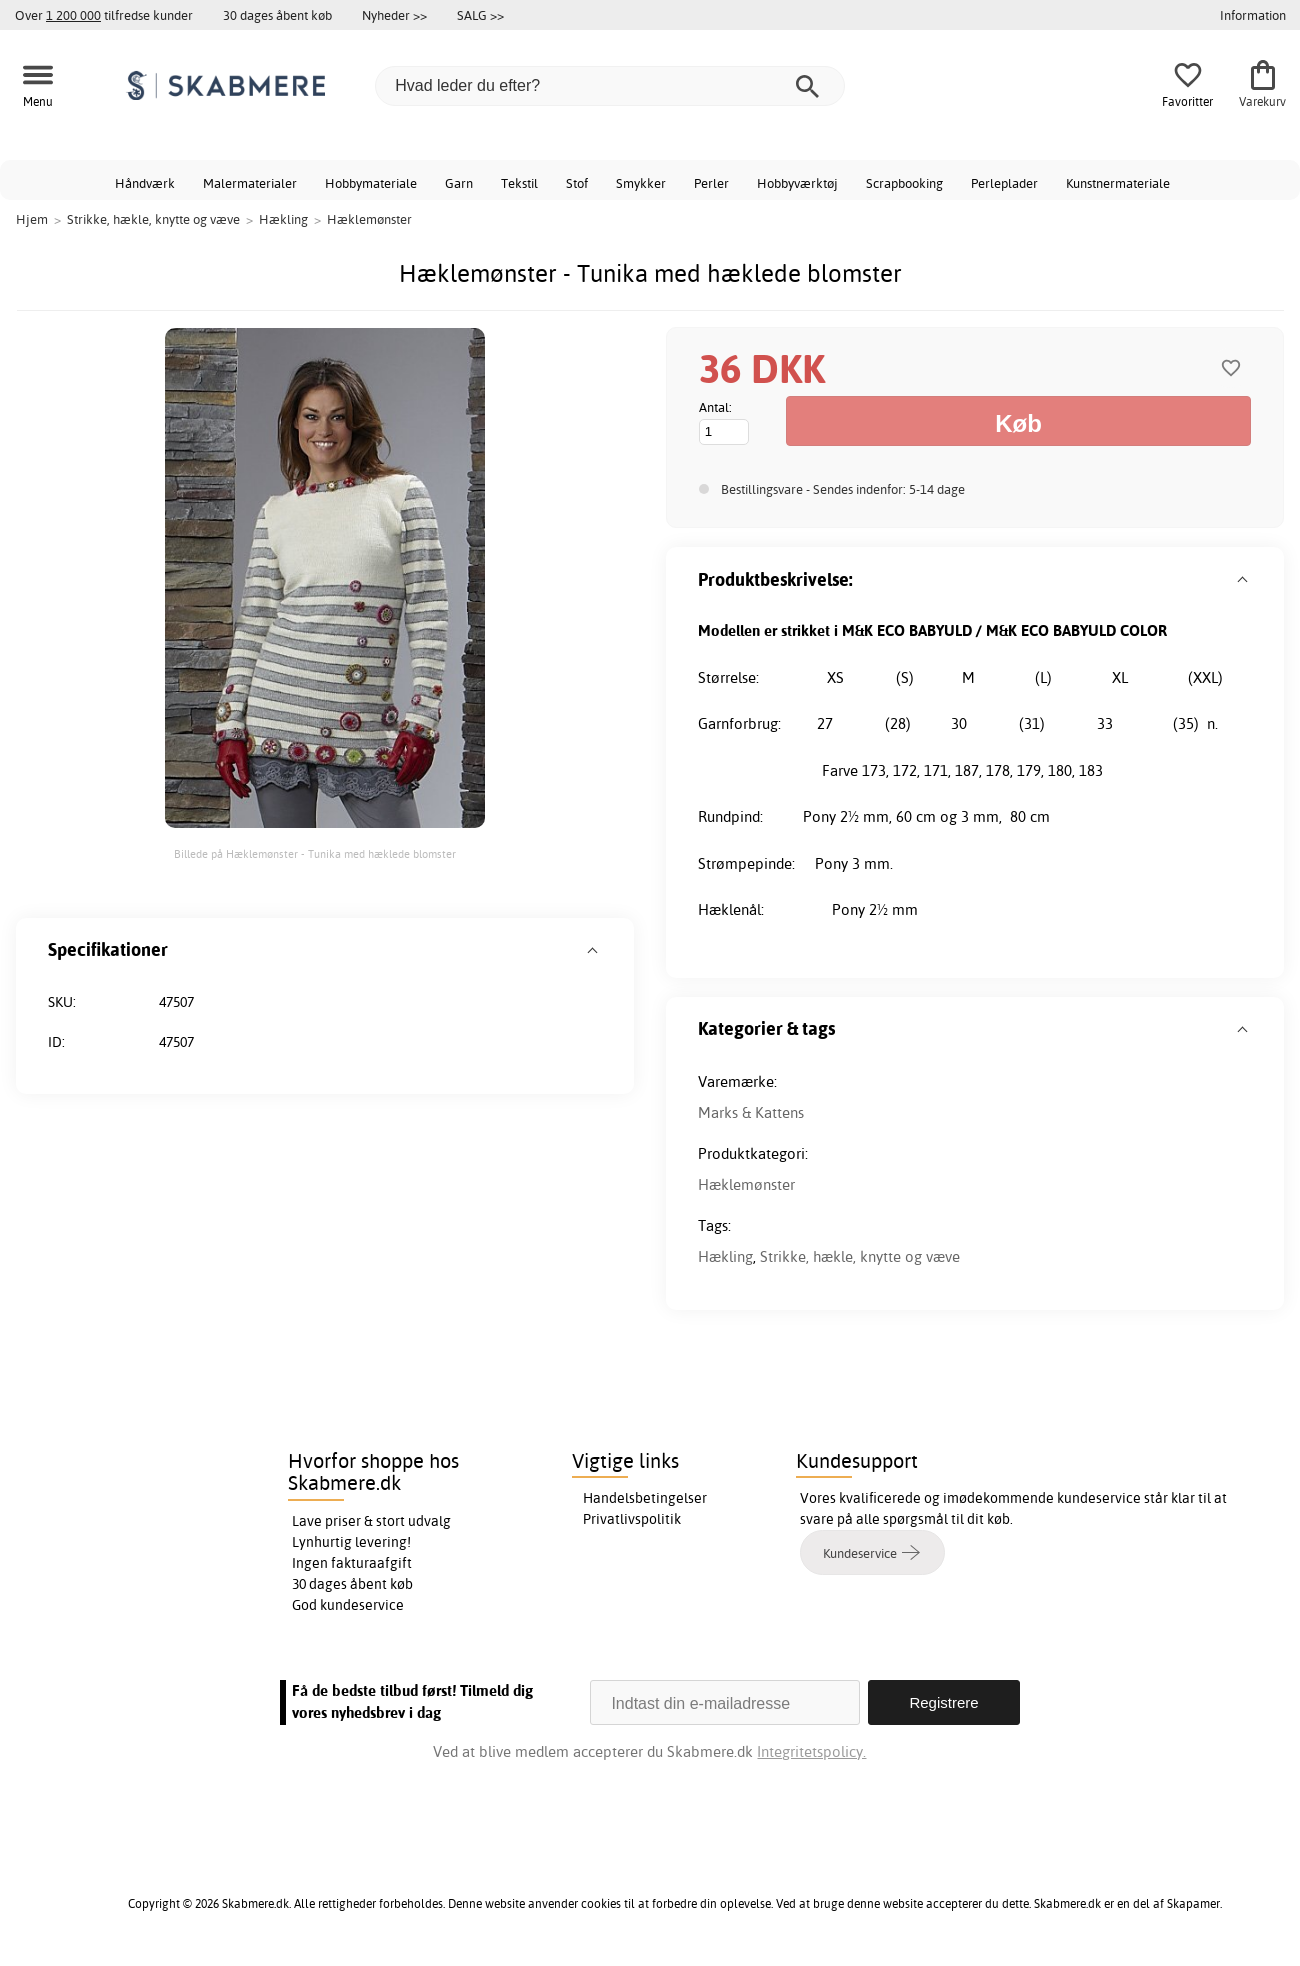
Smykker (641, 183)
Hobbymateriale (371, 183)
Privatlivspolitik (632, 1519)
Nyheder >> (394, 15)
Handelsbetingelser (645, 1498)
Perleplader (1004, 183)
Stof (577, 183)
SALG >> (480, 15)
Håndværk (145, 183)
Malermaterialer (250, 183)
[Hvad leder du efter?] (610, 86)
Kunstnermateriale (1118, 183)
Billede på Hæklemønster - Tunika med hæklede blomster (315, 854)
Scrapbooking (904, 183)
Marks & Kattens (751, 1112)
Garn (459, 183)
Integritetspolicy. (811, 1751)
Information (1253, 15)
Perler (711, 183)
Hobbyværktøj (797, 183)
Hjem (32, 219)
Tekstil (519, 183)
